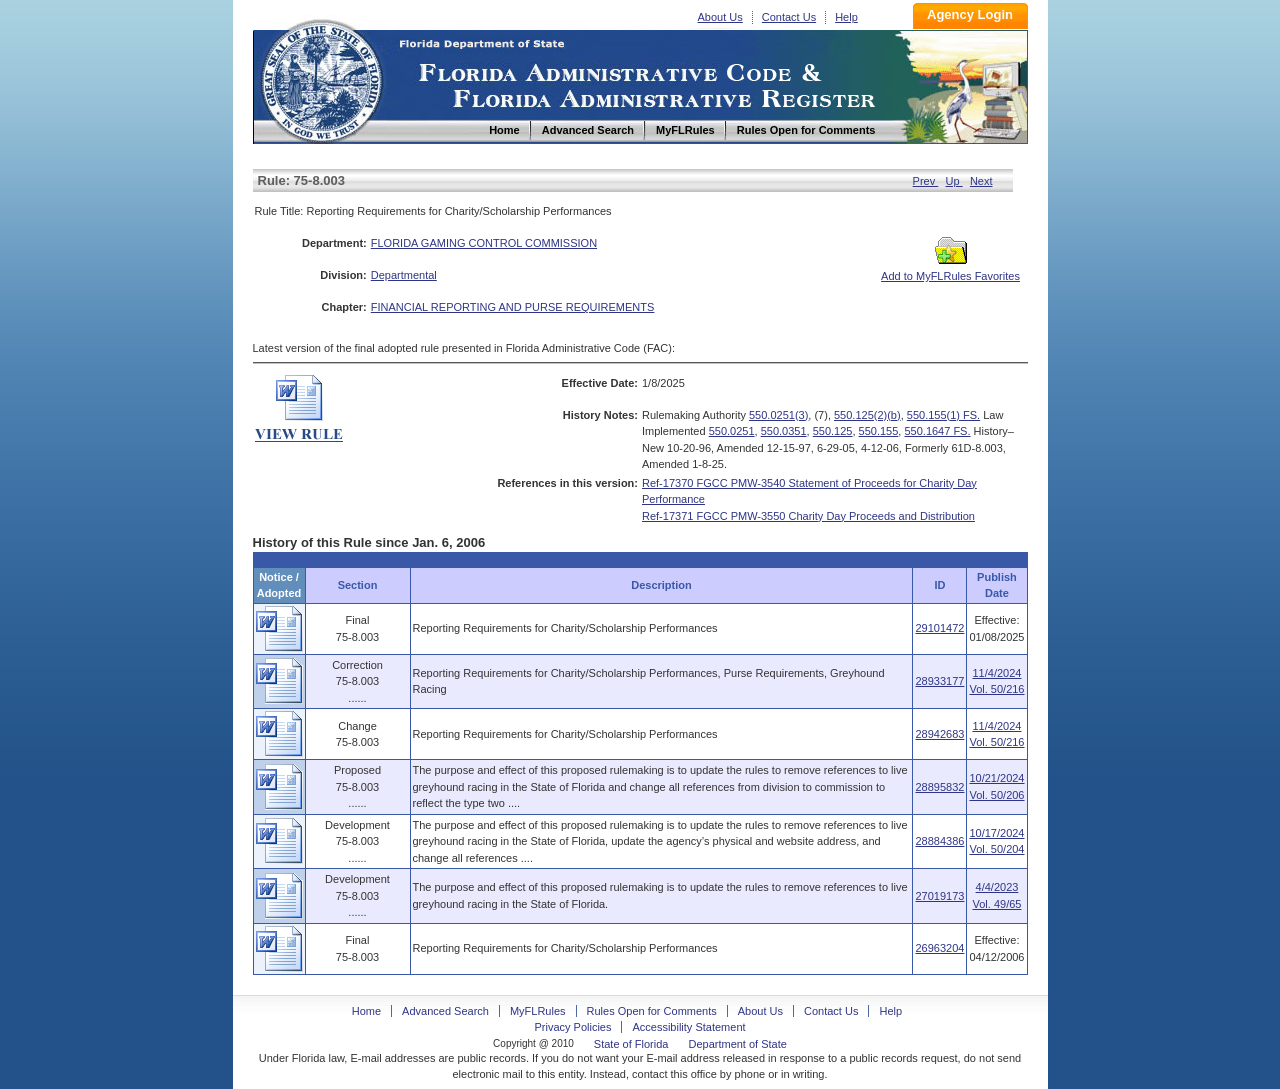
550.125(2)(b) (867, 415)
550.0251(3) (778, 415)
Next (981, 181)
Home (321, 78)
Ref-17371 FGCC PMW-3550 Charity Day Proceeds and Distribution (808, 516)
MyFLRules (538, 1011)
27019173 (939, 896)
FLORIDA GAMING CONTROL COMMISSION (484, 243)
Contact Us (789, 17)
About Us (720, 17)
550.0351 (784, 431)
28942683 (939, 734)
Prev (926, 181)
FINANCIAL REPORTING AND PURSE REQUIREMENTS (513, 307)
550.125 (833, 431)
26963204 (939, 948)
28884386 (939, 841)
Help (846, 17)
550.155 (879, 431)
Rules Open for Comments (652, 1011)
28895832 (939, 787)
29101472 (939, 628)
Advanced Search (445, 1011)
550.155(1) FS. (943, 415)
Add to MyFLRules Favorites (950, 270)
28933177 (939, 681)
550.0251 (732, 431)
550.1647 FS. (937, 431)
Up (954, 181)
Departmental (404, 275)
